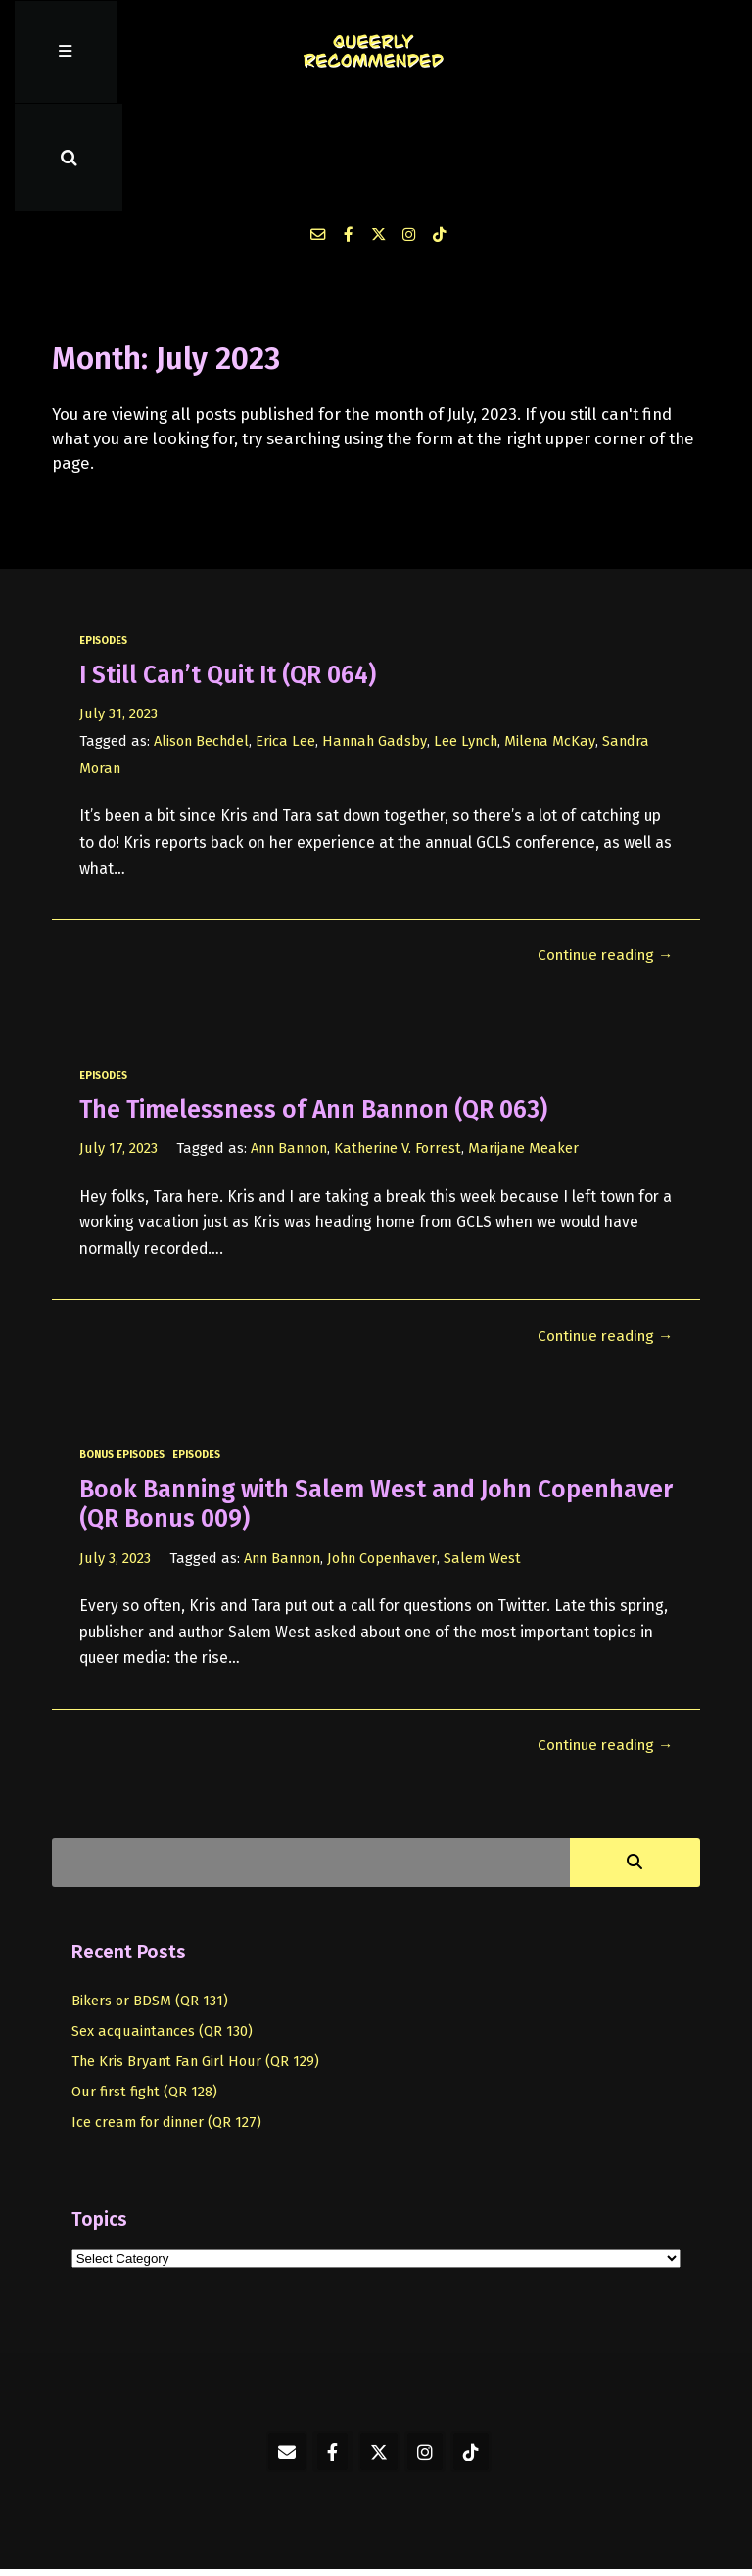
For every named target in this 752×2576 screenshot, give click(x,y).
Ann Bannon (291, 1045)
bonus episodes (122, 1352)
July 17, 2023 (118, 1045)
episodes (103, 536)
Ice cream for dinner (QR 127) (167, 2018)
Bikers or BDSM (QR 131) (149, 1897)
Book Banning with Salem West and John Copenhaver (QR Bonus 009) (308, 1401)
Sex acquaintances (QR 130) (163, 1927)
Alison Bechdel (202, 637)
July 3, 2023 (115, 1454)
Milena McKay (555, 637)
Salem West (490, 1454)
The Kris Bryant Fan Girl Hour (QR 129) (197, 1957)
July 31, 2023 (118, 610)
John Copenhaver (388, 1454)
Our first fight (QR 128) (144, 1988)
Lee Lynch (470, 637)
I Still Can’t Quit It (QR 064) (233, 571)
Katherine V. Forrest (404, 1045)
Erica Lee (287, 637)
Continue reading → (604, 852)
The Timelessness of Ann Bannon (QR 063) (317, 1005)
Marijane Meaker (532, 1045)
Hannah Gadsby (377, 637)
